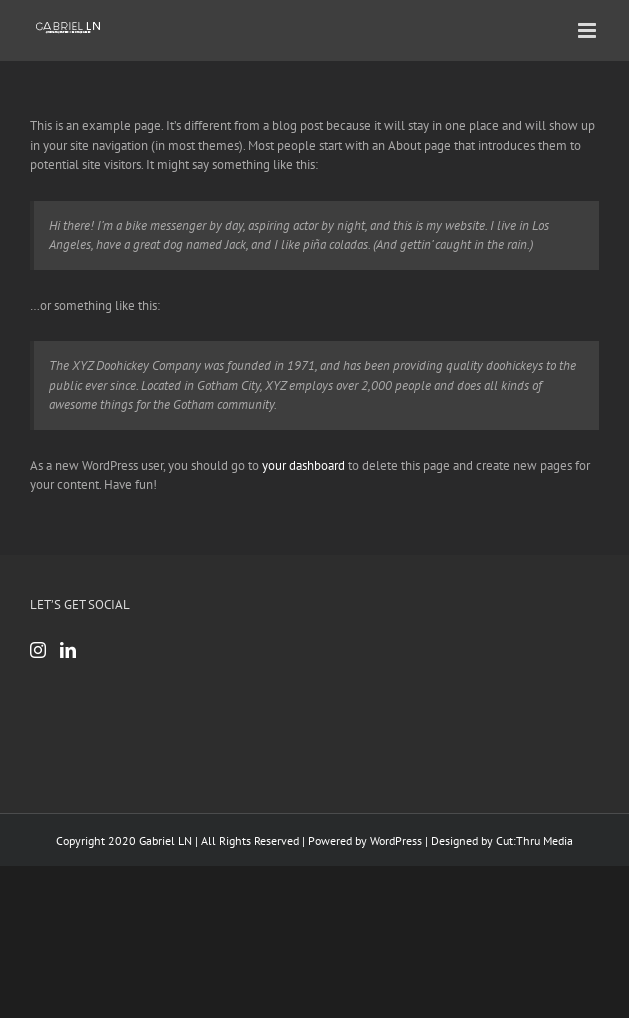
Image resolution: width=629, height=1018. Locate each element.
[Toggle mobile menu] (588, 30)
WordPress (396, 840)
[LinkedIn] (68, 650)
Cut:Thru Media (534, 840)
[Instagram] (38, 650)
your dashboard (303, 465)
